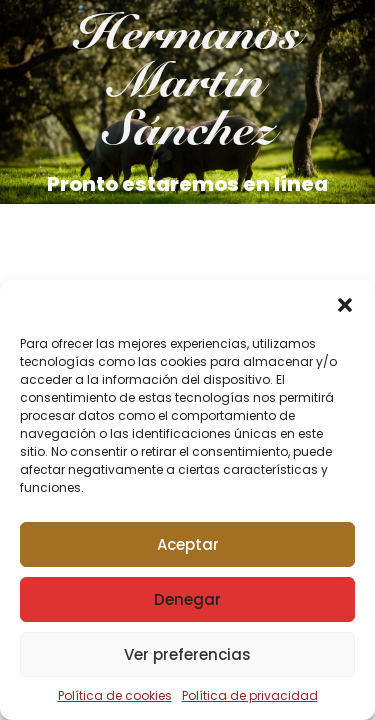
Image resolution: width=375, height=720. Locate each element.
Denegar (187, 599)
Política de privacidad (250, 695)
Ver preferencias (187, 654)
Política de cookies (115, 695)
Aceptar (188, 544)
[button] (345, 305)
